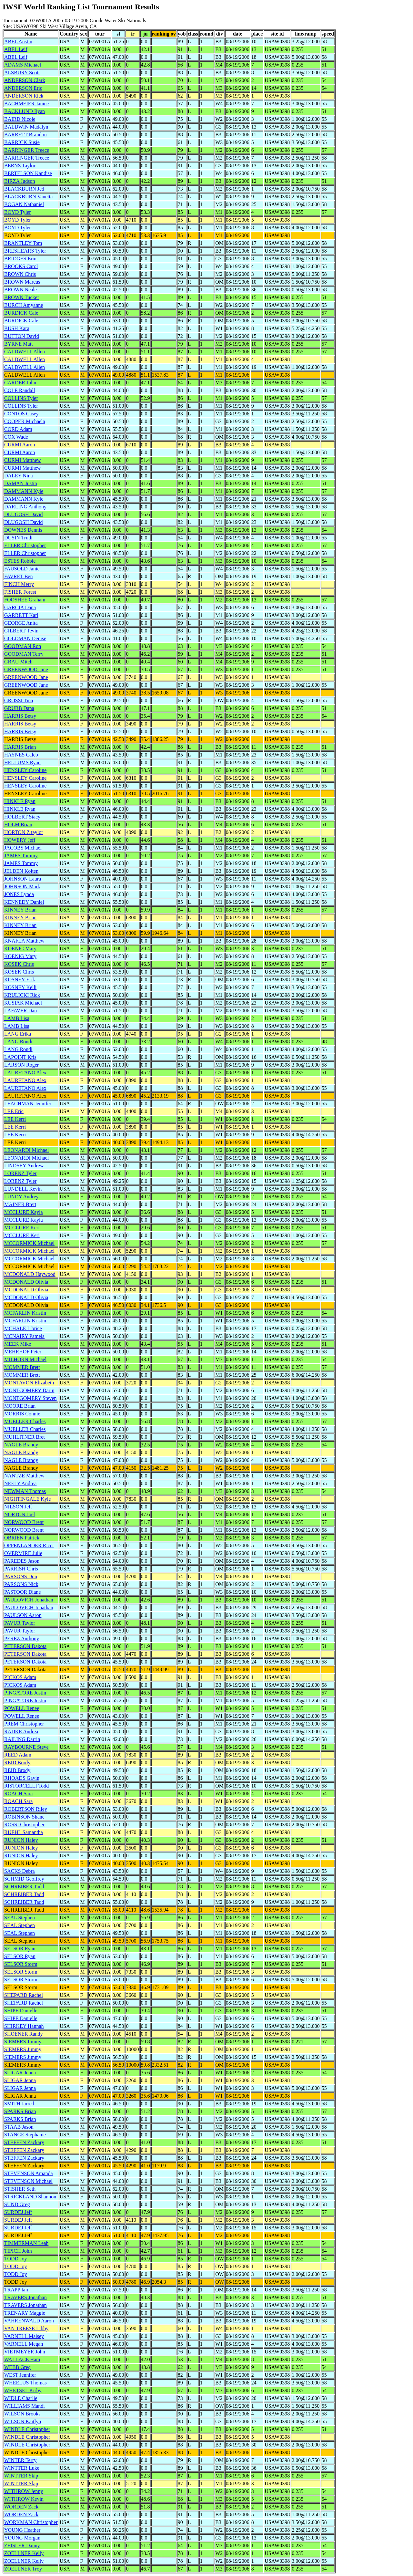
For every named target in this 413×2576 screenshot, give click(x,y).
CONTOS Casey (21, 413)
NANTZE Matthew (24, 1475)
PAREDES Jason (21, 1561)
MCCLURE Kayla (23, 1212)
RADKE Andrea (21, 1731)
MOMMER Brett (22, 1367)
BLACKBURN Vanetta (28, 196)
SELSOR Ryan (19, 1948)
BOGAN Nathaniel (24, 204)
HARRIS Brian (20, 747)
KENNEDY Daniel (24, 902)
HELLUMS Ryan (22, 762)
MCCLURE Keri (22, 1227)
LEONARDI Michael (26, 1150)
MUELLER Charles (24, 1421)
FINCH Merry (19, 584)
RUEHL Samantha (23, 1832)
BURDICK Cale (21, 313)
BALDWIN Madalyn (26, 127)
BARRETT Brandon (25, 134)
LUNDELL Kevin (23, 1189)
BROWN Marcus (22, 282)
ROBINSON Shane (24, 1817)
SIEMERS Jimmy (22, 2041)
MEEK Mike (17, 1344)
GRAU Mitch (18, 661)
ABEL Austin (18, 41)
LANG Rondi (18, 1041)
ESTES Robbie (19, 561)
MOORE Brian (19, 1406)
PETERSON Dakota (25, 1646)
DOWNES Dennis (23, 530)
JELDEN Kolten (21, 871)
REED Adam (17, 1754)
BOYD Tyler (17, 212)
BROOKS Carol (21, 266)
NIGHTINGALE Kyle (27, 1499)
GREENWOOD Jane (26, 669)
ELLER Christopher (25, 545)
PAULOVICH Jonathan (28, 1599)
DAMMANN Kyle (23, 491)
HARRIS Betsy (20, 716)
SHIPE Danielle (20, 2010)
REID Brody (17, 1762)
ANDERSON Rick (23, 96)
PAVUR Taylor (19, 1623)
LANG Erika (17, 1034)
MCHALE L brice (23, 1328)
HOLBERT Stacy (22, 816)
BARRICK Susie (22, 142)
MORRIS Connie (22, 1413)
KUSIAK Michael (23, 1003)
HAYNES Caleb (21, 754)
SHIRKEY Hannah (24, 2026)
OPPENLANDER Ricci (29, 1545)
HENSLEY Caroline (25, 770)
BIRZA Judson (19, 181)
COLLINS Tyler (21, 398)
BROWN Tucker (21, 297)
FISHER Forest (20, 592)
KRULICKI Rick (22, 995)
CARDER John (20, 382)
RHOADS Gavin (21, 1778)
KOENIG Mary (20, 948)
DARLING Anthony (25, 506)
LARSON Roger (21, 1065)
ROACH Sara (18, 1793)
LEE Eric (14, 1111)
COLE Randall (19, 390)
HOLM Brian (18, 824)
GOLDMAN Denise (25, 638)
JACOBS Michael (23, 847)
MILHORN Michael (25, 1359)
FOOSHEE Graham (24, 599)
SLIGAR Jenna (20, 2072)
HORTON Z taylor (23, 832)
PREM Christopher (24, 1723)
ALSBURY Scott (22, 72)
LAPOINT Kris (20, 1057)
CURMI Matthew (22, 460)
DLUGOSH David (23, 514)
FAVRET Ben (18, 576)
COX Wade (16, 437)
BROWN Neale (20, 289)
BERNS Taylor (19, 165)
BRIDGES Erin (20, 258)
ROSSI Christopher (24, 1824)
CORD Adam (18, 429)
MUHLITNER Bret (24, 1437)
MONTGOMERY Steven (30, 1398)
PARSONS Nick (21, 1584)
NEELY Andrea (20, 1483)
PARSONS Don (20, 1576)
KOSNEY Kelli (20, 987)
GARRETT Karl (21, 615)
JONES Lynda (19, 894)
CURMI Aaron (19, 444)
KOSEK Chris (19, 964)
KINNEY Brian (20, 910)
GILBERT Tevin (21, 630)
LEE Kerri (15, 1119)
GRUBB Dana (19, 708)
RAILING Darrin (22, 1739)
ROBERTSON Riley (25, 1809)
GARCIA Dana (20, 607)
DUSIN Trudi (18, 537)
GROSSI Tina (18, 700)
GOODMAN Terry (24, 654)
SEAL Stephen (19, 1917)
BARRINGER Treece (26, 150)
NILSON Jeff (18, 1506)
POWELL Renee (21, 1708)
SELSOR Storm (20, 1964)
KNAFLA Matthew (24, 941)
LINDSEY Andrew (24, 1165)
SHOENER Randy (23, 2034)
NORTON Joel (19, 1514)
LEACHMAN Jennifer (27, 1103)
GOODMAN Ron (22, 646)
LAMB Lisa (16, 1018)
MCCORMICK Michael (29, 1243)
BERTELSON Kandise (28, 173)
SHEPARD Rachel (23, 1995)
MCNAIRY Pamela (24, 1336)
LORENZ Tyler (20, 1173)
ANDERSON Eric (23, 88)
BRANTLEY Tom (23, 243)
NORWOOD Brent (24, 1522)
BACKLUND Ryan (24, 111)
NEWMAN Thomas (25, 1491)
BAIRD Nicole (19, 119)
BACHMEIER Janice (26, 103)
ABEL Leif (15, 49)
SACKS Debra (19, 1871)
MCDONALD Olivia (26, 1282)
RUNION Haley (21, 1840)
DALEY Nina (18, 475)
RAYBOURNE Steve (26, 1747)
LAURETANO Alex (25, 1072)
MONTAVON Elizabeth (29, 1382)
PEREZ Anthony (21, 1638)
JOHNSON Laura (22, 878)
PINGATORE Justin (25, 1692)
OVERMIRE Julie (23, 1553)
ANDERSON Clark (24, 80)
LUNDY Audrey (21, 1196)
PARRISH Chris (21, 1568)
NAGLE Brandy (21, 1444)
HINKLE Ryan (19, 801)
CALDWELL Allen (24, 351)
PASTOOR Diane (22, 1592)
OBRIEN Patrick (21, 1537)
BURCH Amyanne (23, 305)
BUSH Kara (16, 328)
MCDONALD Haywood (29, 1274)
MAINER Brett (20, 1204)
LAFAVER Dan (20, 1010)
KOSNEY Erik (19, 979)
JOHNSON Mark (22, 886)
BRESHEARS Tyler (25, 251)
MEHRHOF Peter (22, 1351)
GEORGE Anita (21, 623)
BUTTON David (21, 336)
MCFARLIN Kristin (25, 1313)
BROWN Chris (20, 274)
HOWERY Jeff (19, 840)
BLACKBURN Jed (24, 189)
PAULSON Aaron (22, 1615)
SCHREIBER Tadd (24, 1886)
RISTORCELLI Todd (26, 1786)
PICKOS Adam (20, 1677)
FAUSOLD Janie (21, 568)
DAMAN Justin (20, 483)
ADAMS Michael (22, 65)
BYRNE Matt (18, 344)
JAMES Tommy (21, 855)
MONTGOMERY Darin (29, 1390)
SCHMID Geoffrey (24, 1879)
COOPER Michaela (24, 421)
